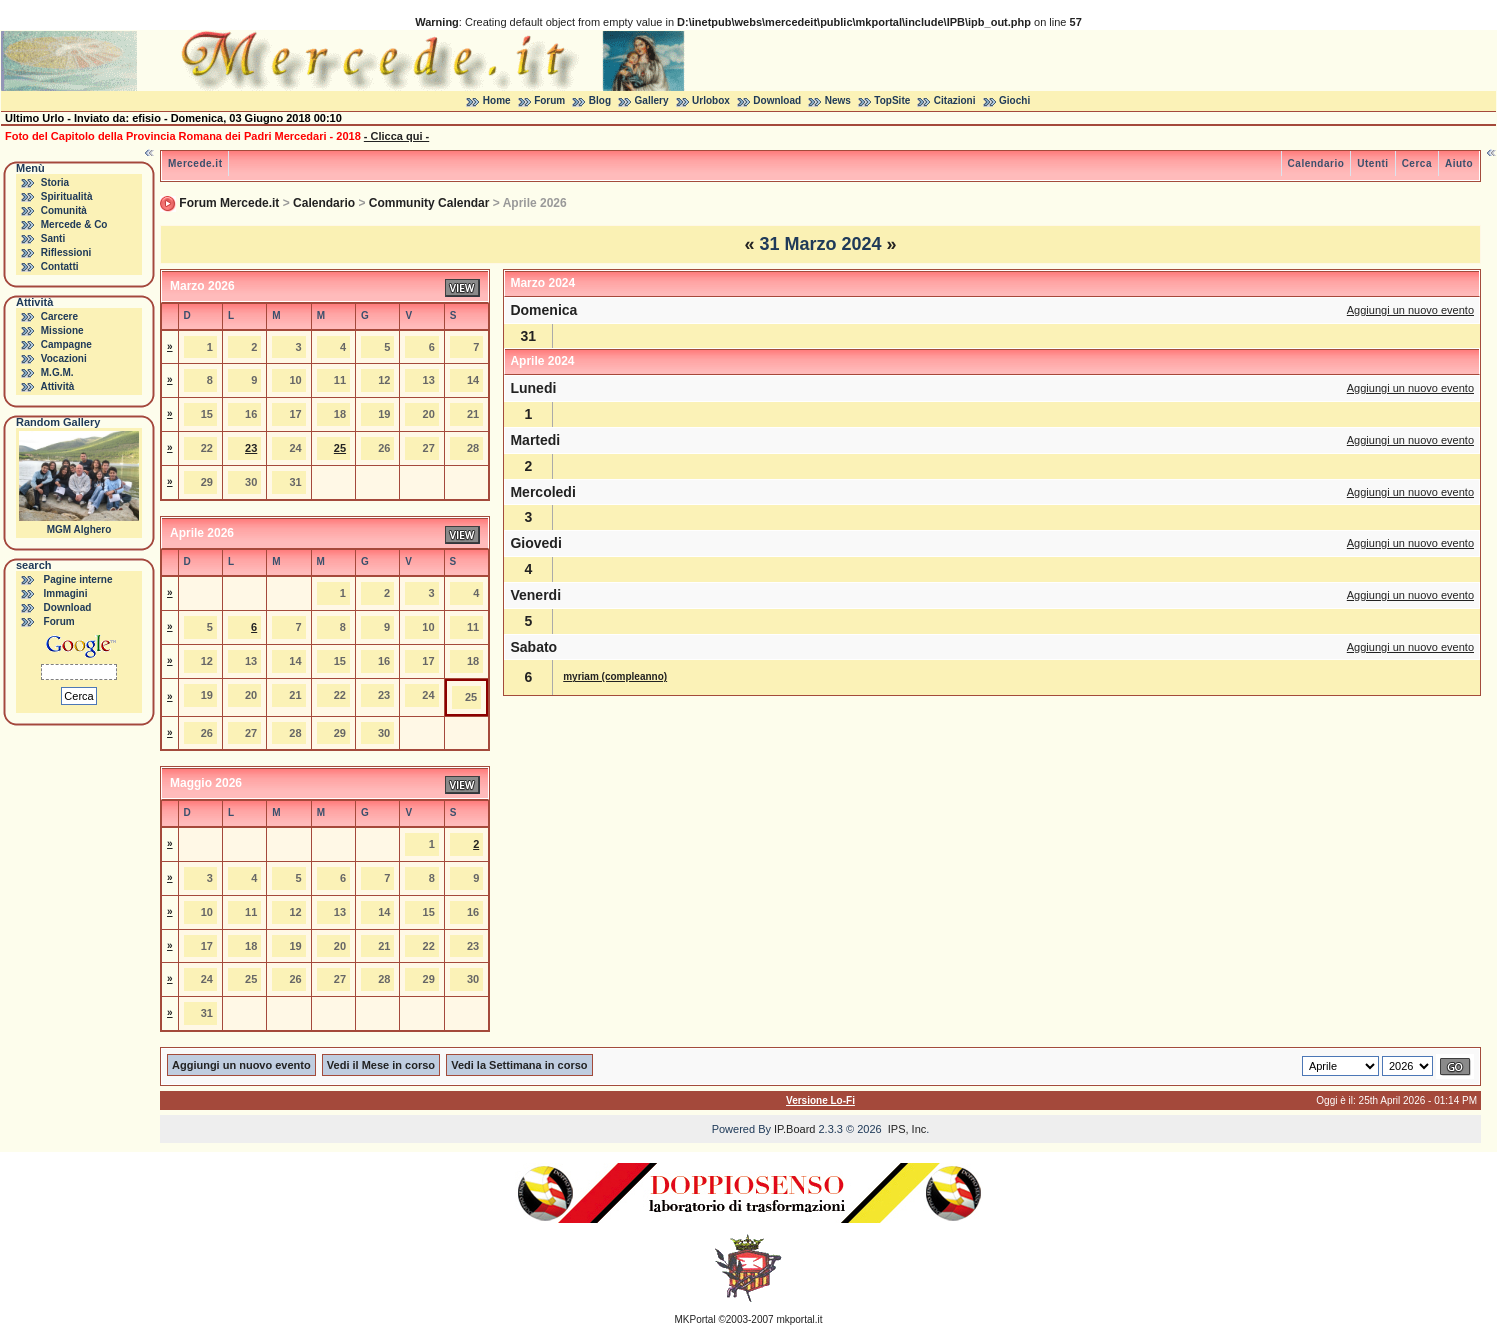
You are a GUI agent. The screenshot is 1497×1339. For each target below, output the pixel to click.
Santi (53, 238)
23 (251, 448)
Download (777, 100)
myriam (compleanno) (615, 676)
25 (340, 448)
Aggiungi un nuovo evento (1410, 310)
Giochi (1014, 100)
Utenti (1372, 163)
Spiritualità (67, 196)
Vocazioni (64, 358)
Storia (55, 182)
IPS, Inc (907, 1129)
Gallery (652, 100)
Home (497, 100)
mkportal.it (799, 1319)
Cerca (1417, 163)
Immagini (66, 593)
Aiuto (1459, 163)
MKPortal (695, 1319)
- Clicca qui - (396, 136)
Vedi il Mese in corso (381, 1065)
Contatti (60, 266)
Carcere (59, 316)
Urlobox (711, 100)
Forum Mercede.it (229, 203)
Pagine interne (78, 579)
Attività (57, 386)
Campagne (66, 344)
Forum (549, 100)
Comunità (64, 210)
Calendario (1316, 163)
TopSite (892, 100)
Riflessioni (66, 252)
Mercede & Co (74, 224)
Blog (600, 100)
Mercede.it (195, 163)
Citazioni (955, 100)
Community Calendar (429, 203)
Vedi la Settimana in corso (519, 1065)
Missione (62, 330)
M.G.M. (57, 372)
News (838, 100)
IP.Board (794, 1129)
